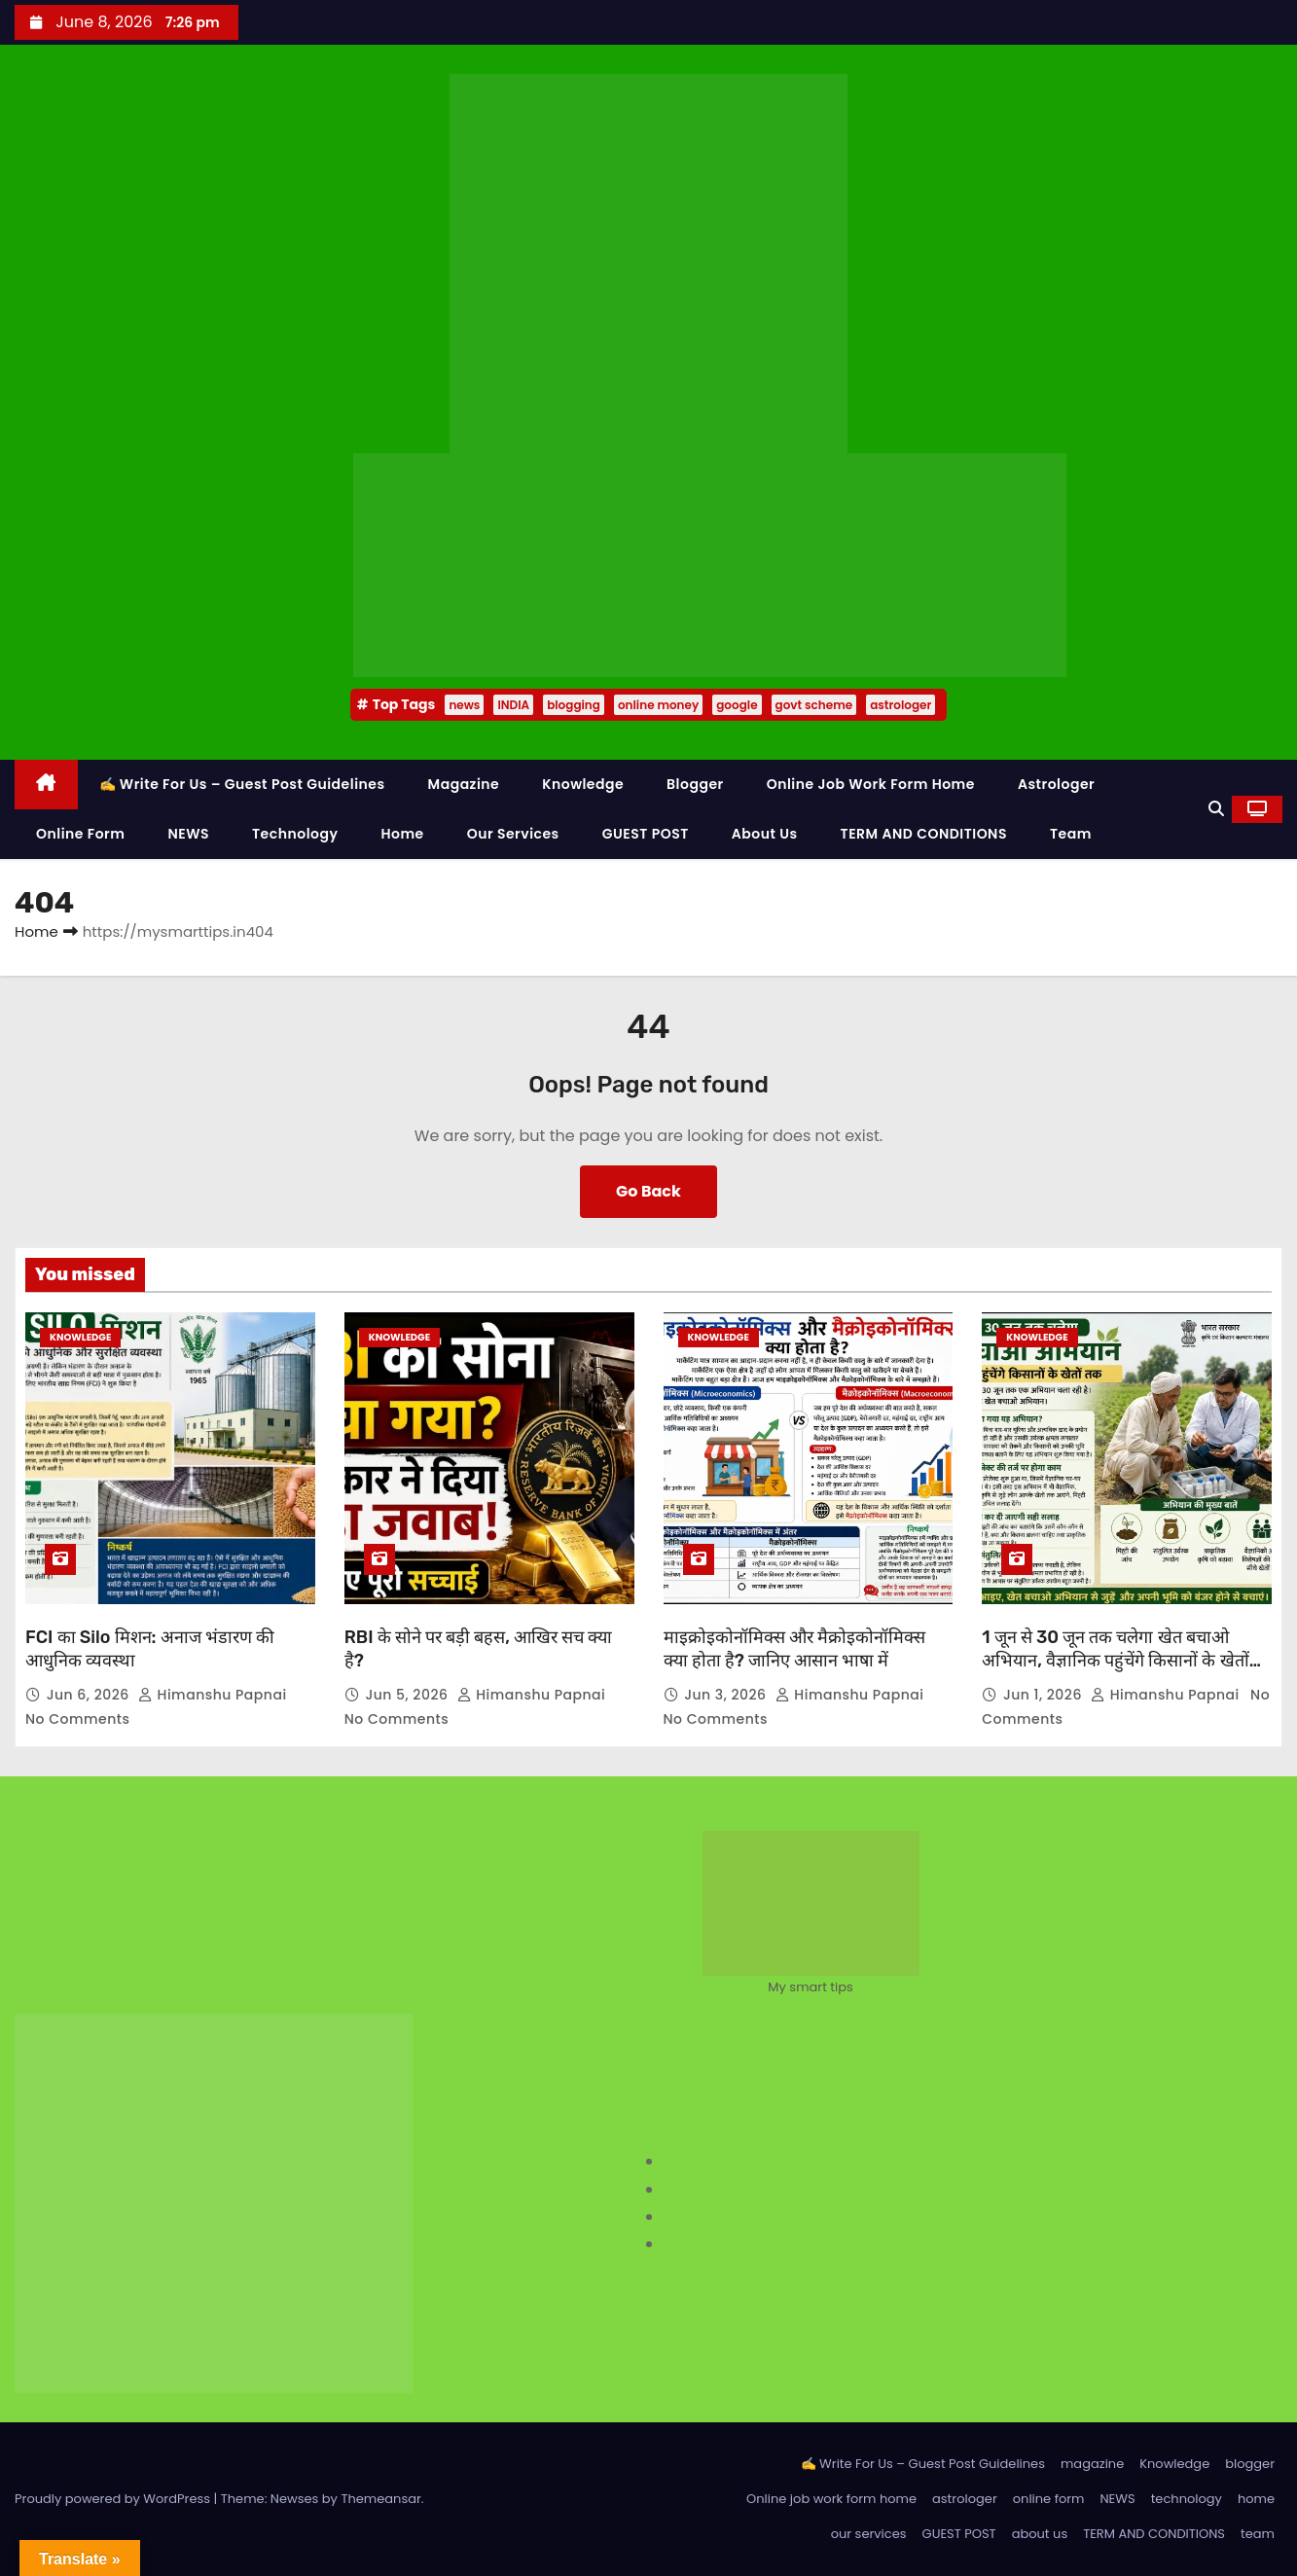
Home (36, 931)
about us (765, 833)
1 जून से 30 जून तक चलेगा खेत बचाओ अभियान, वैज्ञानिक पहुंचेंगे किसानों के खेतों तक (1115, 1661)
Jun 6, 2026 (90, 1694)
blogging (573, 705)
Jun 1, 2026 (1044, 1694)
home (401, 833)
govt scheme (814, 705)
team (1071, 833)
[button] (1216, 809)
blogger (695, 784)
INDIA (513, 705)
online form (80, 833)
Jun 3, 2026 (727, 1694)
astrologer (900, 705)
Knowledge (583, 784)
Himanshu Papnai (214, 1694)
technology (295, 833)
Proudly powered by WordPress (114, 2498)
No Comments (77, 1719)
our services (513, 833)
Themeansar (380, 2498)
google (736, 705)
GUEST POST (645, 833)
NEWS (188, 833)
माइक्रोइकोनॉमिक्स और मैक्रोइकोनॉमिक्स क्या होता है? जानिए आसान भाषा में (794, 1649)
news (464, 705)
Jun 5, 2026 (408, 1694)
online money (658, 705)
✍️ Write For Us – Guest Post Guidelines (242, 784)
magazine (464, 784)
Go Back (648, 1191)
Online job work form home (871, 784)
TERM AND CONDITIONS (924, 833)
